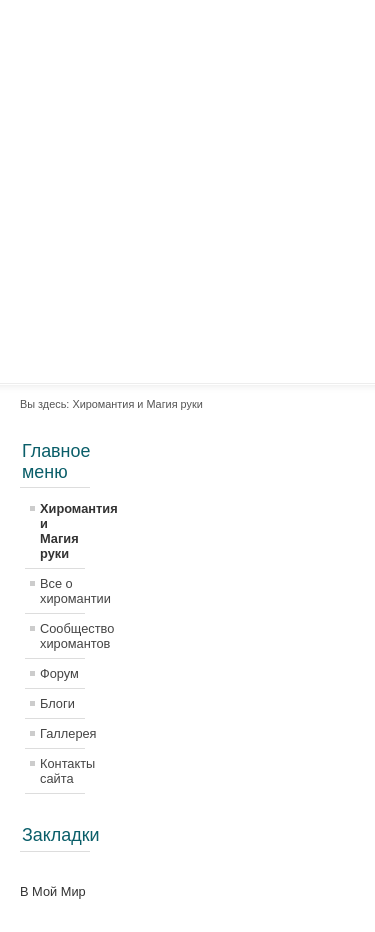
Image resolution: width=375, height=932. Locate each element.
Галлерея (62, 733)
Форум (59, 673)
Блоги (57, 703)
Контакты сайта (62, 771)
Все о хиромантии (62, 591)
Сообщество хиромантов (62, 636)
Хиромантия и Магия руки (62, 531)
